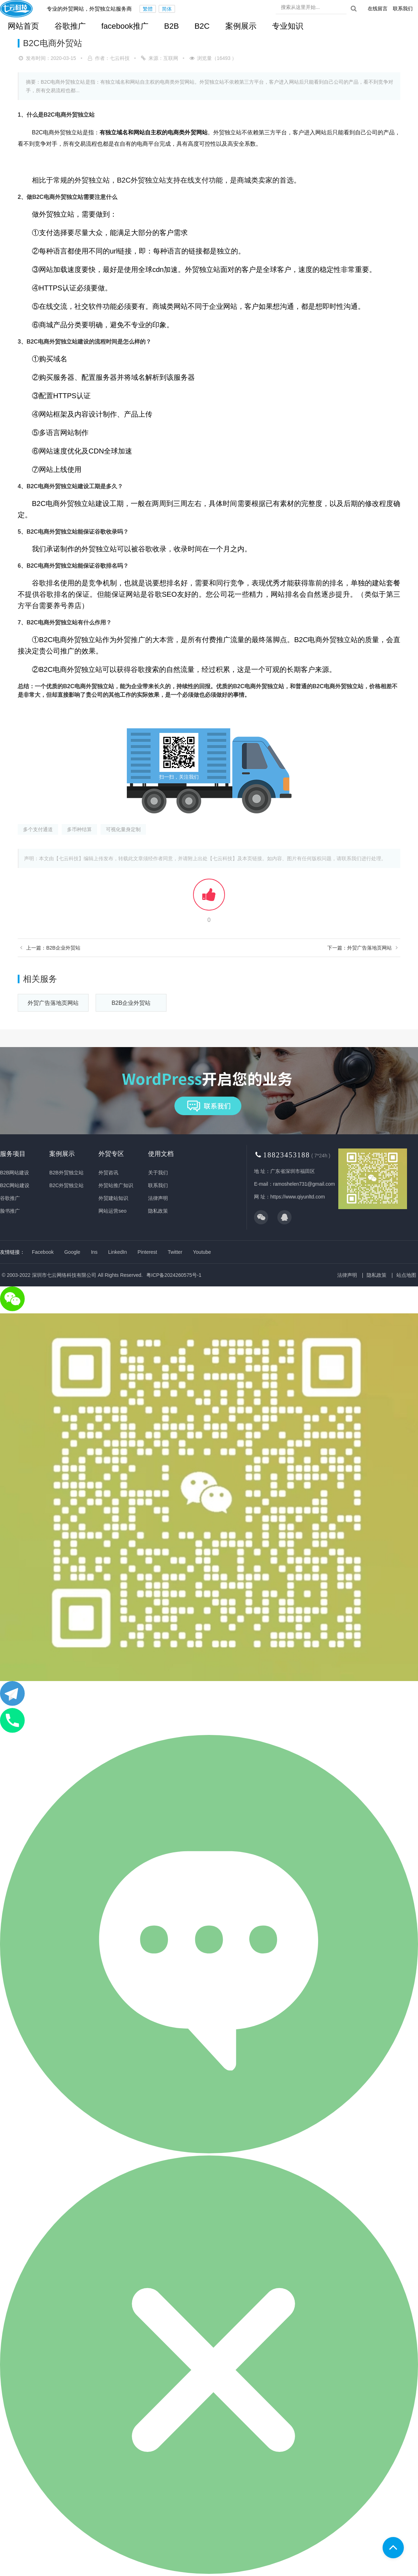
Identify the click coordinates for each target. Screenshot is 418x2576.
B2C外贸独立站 (66, 1185)
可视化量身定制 (123, 829)
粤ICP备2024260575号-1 (174, 1275)
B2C (202, 26)
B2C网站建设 (14, 1185)
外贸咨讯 (108, 1172)
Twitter (175, 1252)
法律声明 (158, 1198)
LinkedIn (117, 1252)
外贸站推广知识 (115, 1185)
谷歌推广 (70, 26)
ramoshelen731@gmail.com (304, 1184)
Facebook (42, 1252)
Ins (94, 1252)
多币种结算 (79, 829)
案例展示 (240, 26)
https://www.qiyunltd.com (297, 1197)
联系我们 (403, 8)
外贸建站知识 (113, 1198)
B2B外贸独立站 (66, 1172)
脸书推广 (10, 1211)
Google (72, 1252)
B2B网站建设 (14, 1172)
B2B (171, 26)
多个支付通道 (38, 829)
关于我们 (158, 1172)
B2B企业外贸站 (131, 1003)
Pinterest (147, 1252)
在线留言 (378, 8)
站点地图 (406, 1275)
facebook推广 (124, 26)
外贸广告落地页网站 (53, 1003)
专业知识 (287, 26)
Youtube (202, 1252)
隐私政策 (158, 1211)
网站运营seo (112, 1211)
